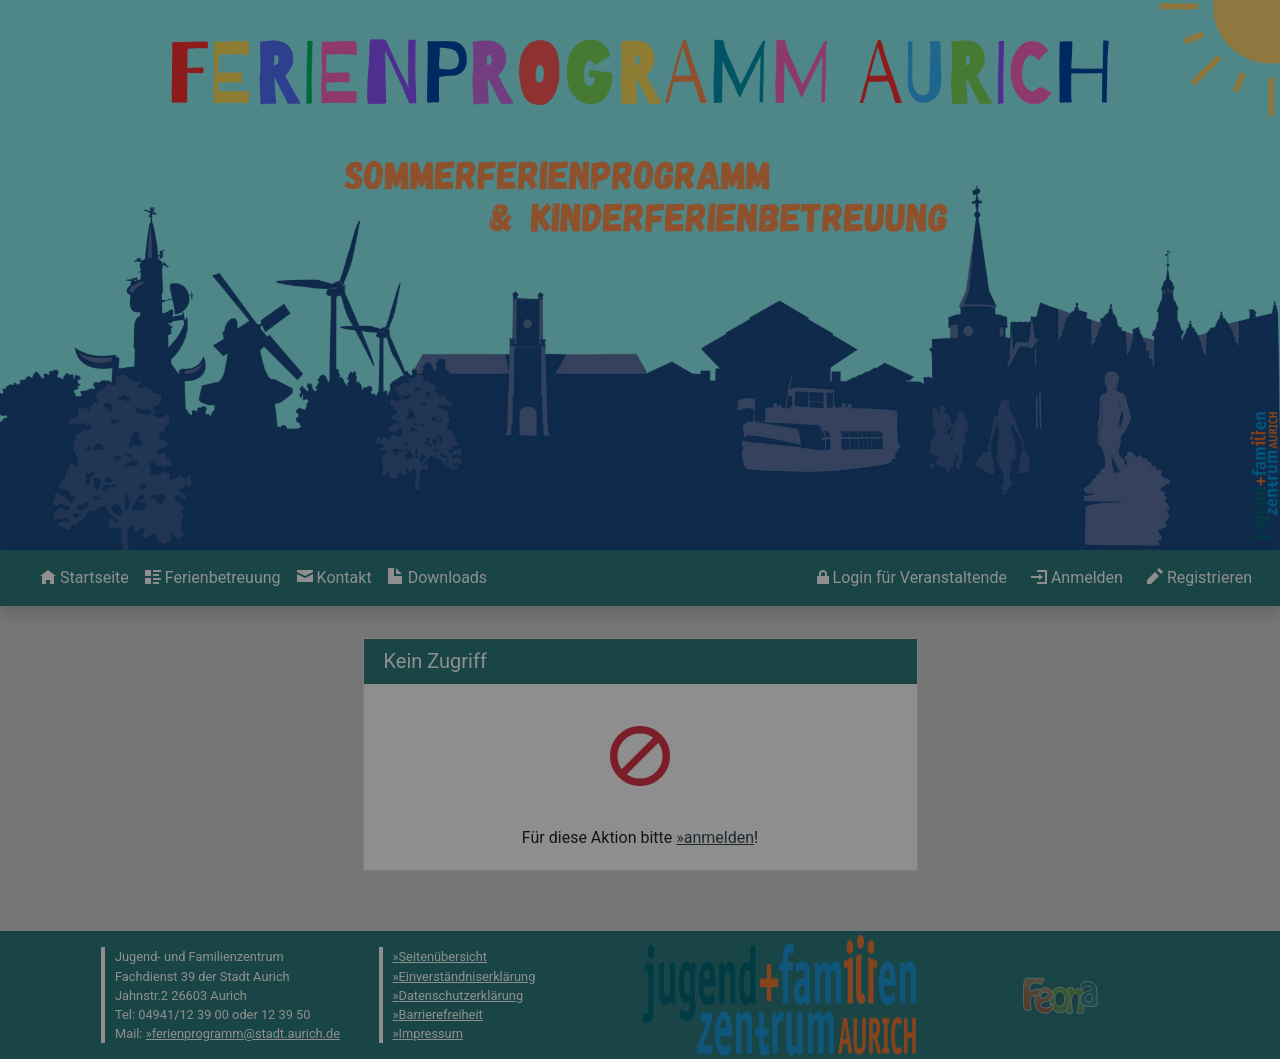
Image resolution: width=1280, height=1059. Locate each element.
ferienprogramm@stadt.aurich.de (246, 1033)
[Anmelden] (912, 578)
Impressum (431, 1033)
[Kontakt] (334, 578)
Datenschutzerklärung (461, 995)
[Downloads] (437, 578)
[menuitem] (84, 578)
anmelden (719, 837)
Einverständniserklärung (467, 976)
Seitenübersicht (443, 956)
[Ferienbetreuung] (213, 578)
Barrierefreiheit (441, 1014)
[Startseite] (84, 578)
